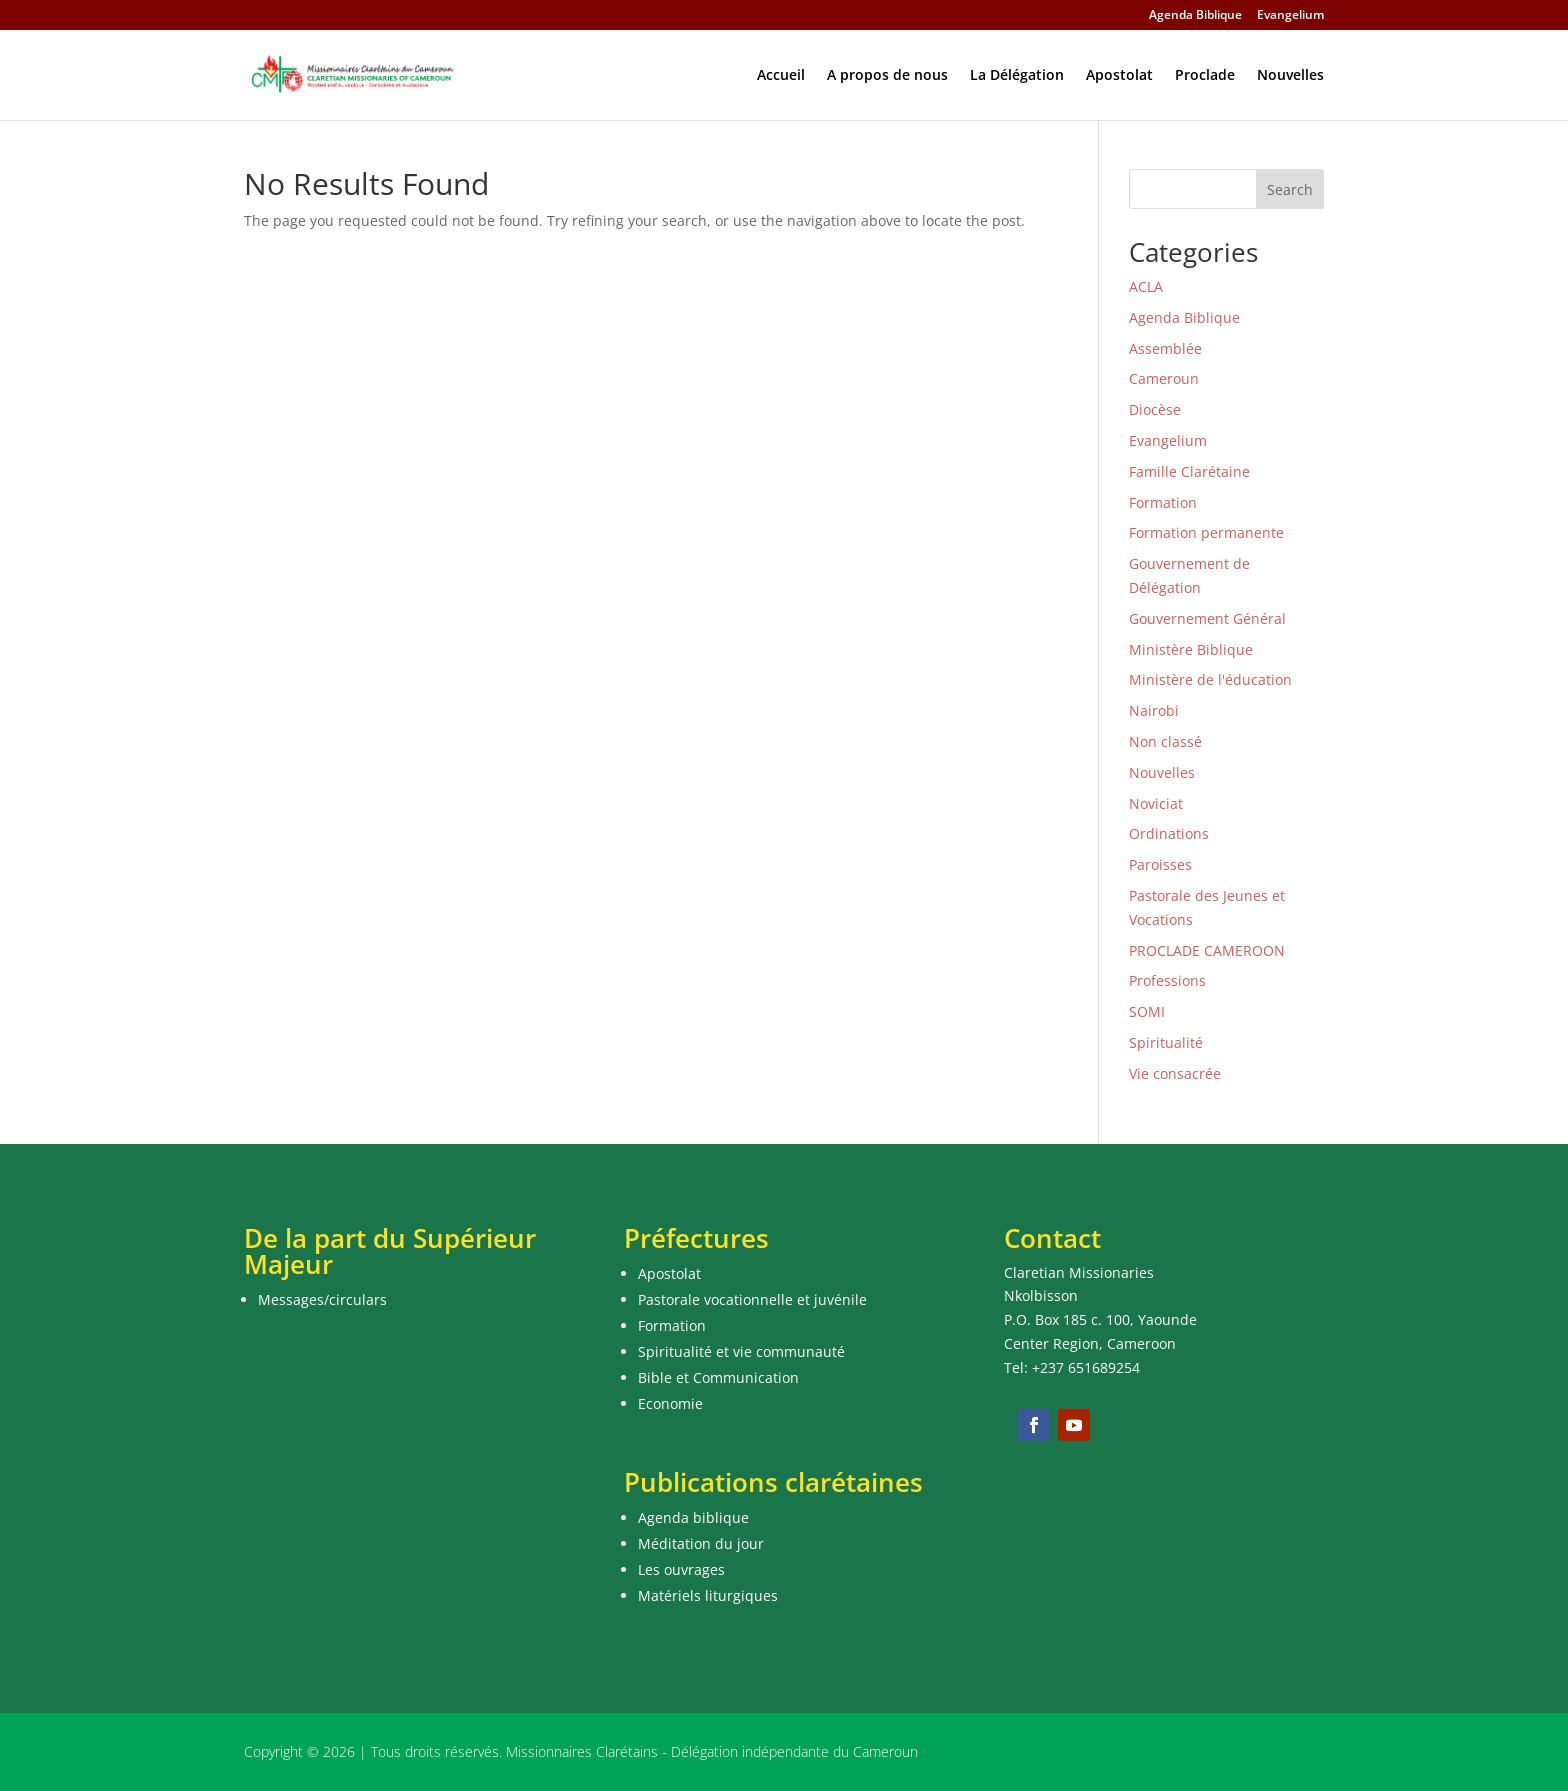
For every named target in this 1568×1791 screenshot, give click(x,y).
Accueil (781, 76)
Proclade (1205, 76)
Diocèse (1155, 409)
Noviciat (1156, 803)
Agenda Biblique (1195, 16)
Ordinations (1169, 833)
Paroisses (1160, 864)
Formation (1163, 502)
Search (1290, 189)
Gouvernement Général (1207, 618)
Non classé (1165, 741)
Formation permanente (1206, 532)
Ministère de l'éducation (1210, 679)
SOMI (1147, 1011)
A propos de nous (887, 76)
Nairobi (1154, 710)
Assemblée (1165, 348)
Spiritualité (1166, 1042)
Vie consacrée (1175, 1073)
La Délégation (1017, 76)
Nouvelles (1290, 76)
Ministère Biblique (1191, 649)
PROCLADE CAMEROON (1207, 950)
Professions (1167, 980)
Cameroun (1164, 378)
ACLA (1146, 286)
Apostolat (1119, 76)
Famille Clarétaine (1189, 471)
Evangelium (1290, 16)
